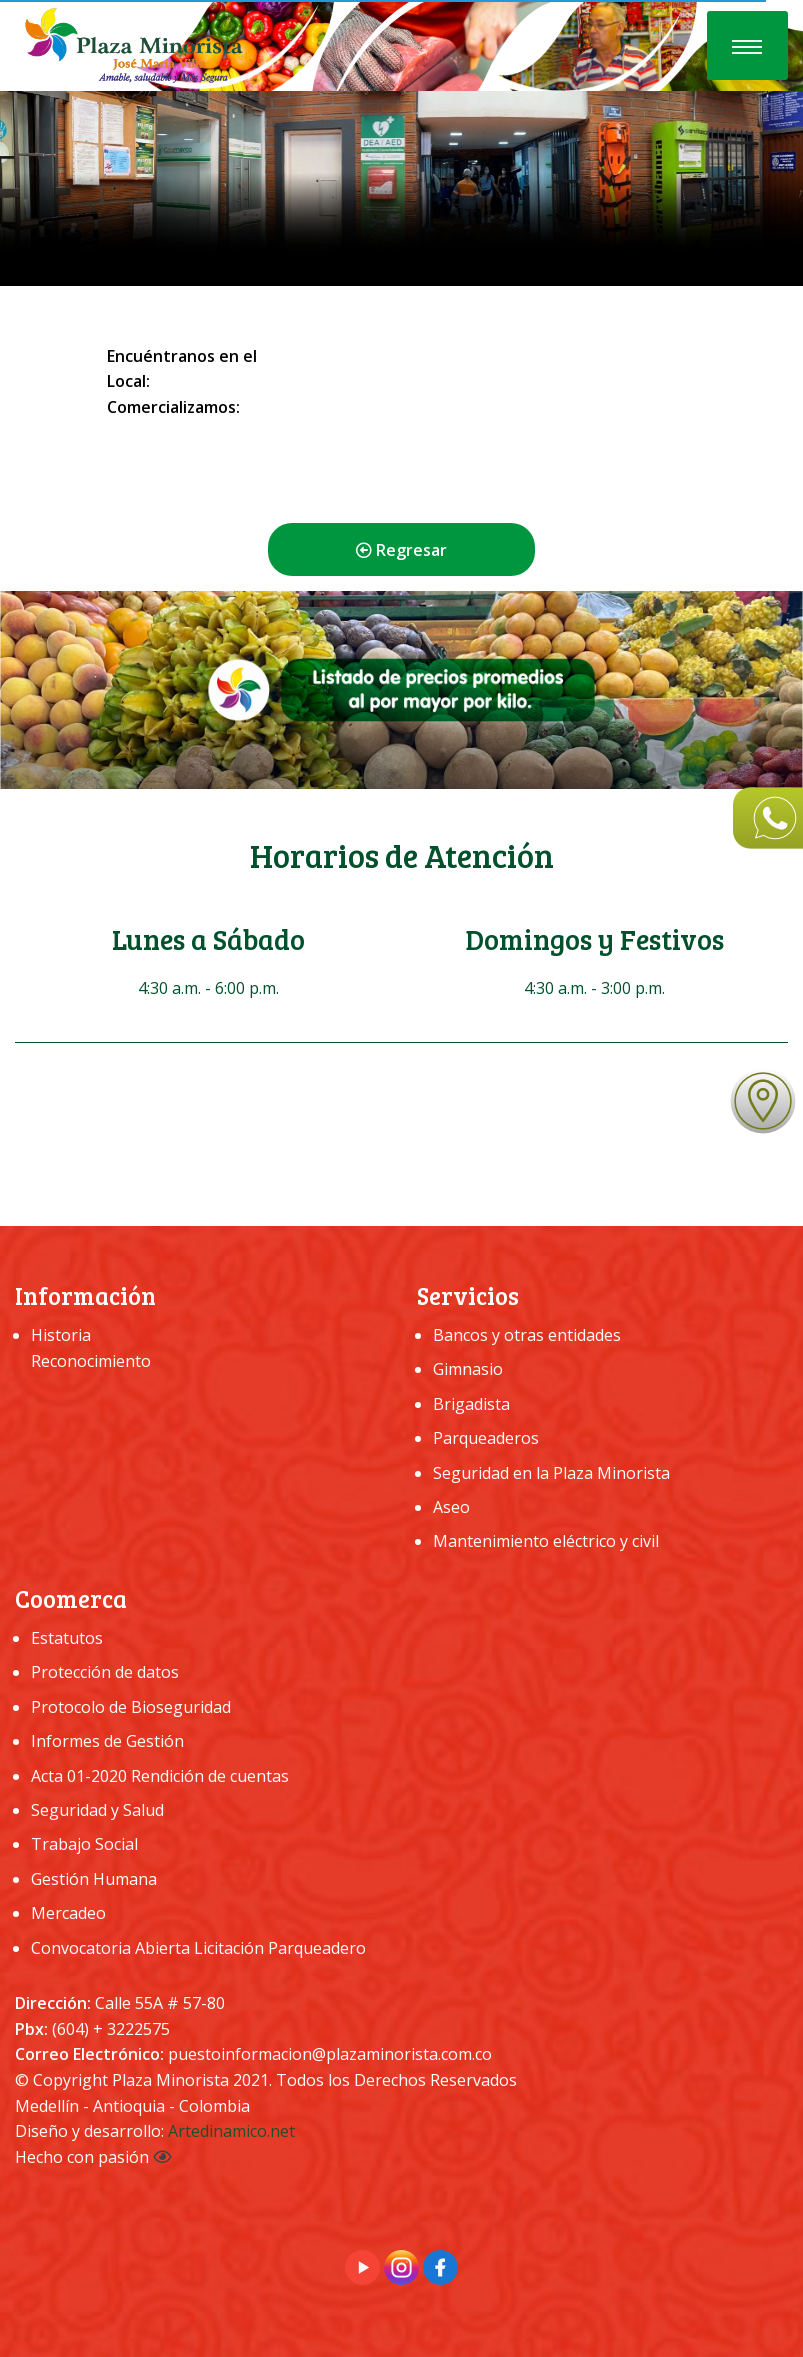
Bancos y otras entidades (527, 1335)
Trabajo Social (84, 1844)
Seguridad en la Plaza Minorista (551, 1473)
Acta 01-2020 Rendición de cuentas (160, 1776)
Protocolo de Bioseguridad (131, 1707)
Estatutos (67, 1638)
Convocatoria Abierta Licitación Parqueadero (198, 1948)
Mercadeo (68, 1913)
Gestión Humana (94, 1879)
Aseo (451, 1507)
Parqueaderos (486, 1438)
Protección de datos (105, 1672)
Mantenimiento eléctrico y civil (546, 1541)
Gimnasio (468, 1369)
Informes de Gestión (107, 1741)
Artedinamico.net (231, 2131)
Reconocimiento (91, 1361)
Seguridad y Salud (97, 1810)
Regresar (401, 550)
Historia (61, 1335)
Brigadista (471, 1404)
